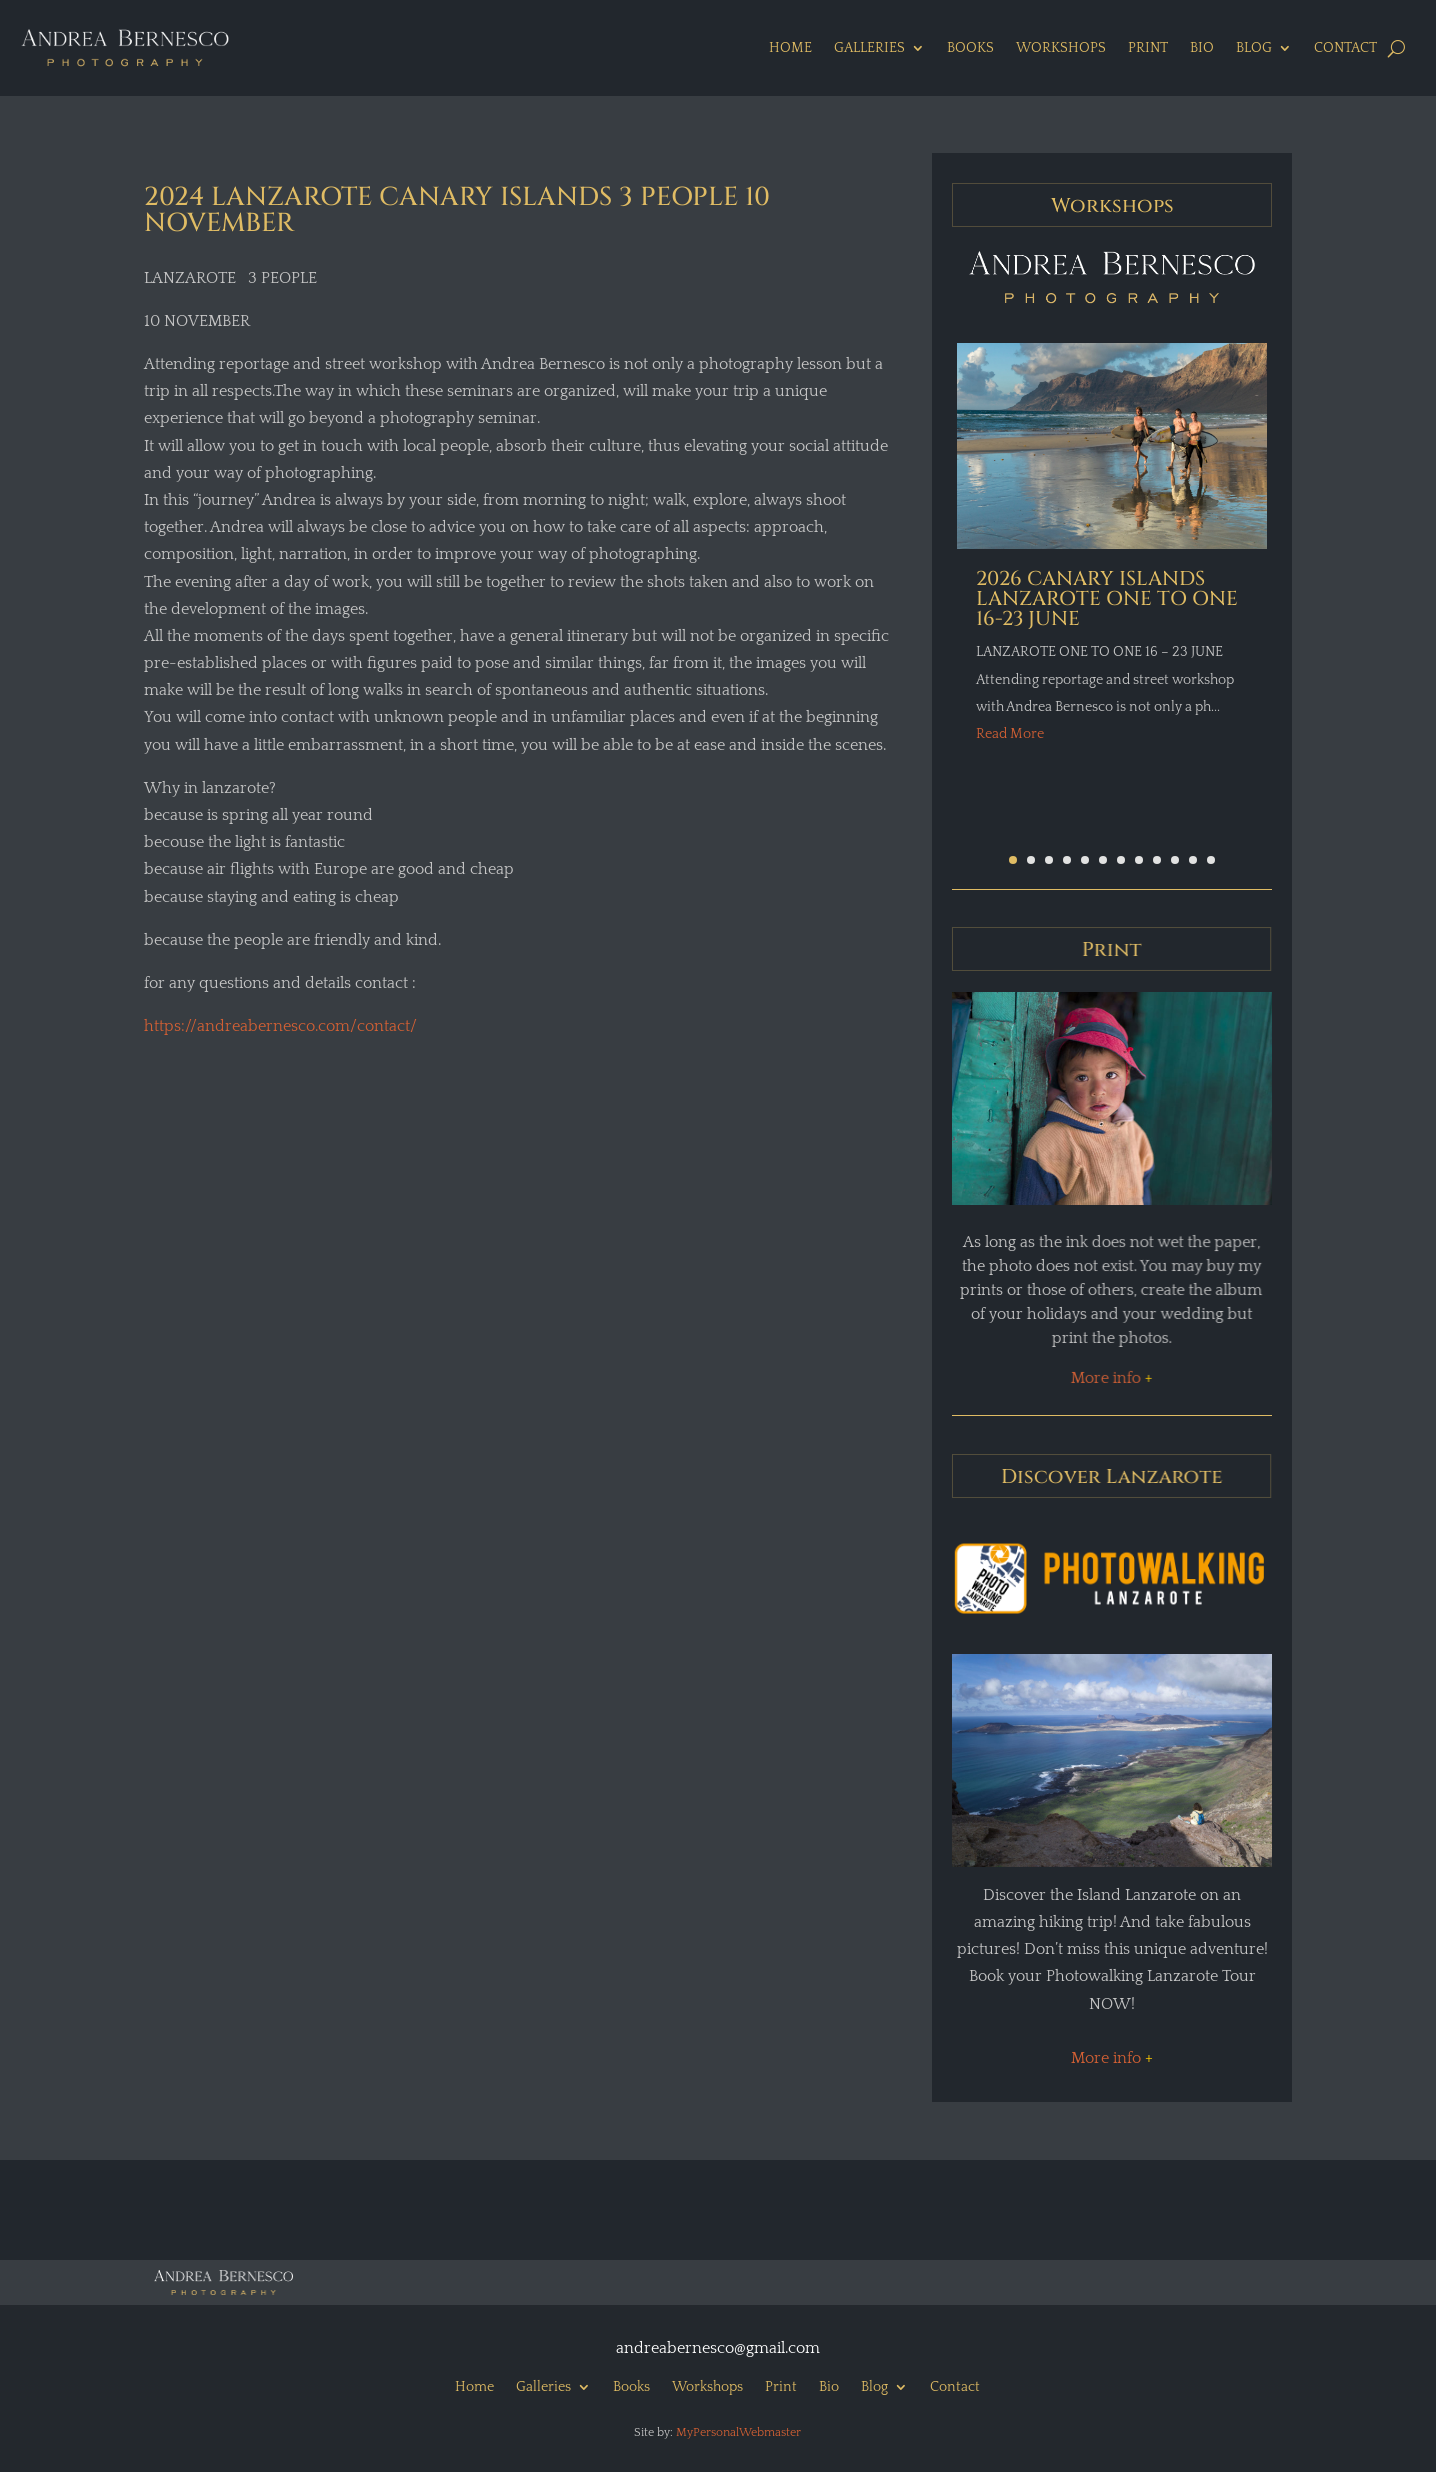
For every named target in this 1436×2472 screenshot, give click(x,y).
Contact (1345, 48)
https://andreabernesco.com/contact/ (280, 1026)
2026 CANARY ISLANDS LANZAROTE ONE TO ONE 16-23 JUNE (1107, 598)
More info (1110, 1378)
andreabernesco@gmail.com (718, 2348)
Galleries (869, 48)
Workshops (1061, 48)
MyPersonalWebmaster (738, 2432)
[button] (1013, 860)
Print (1148, 48)
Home (790, 48)
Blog (1254, 48)
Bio (1202, 48)
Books (970, 48)
